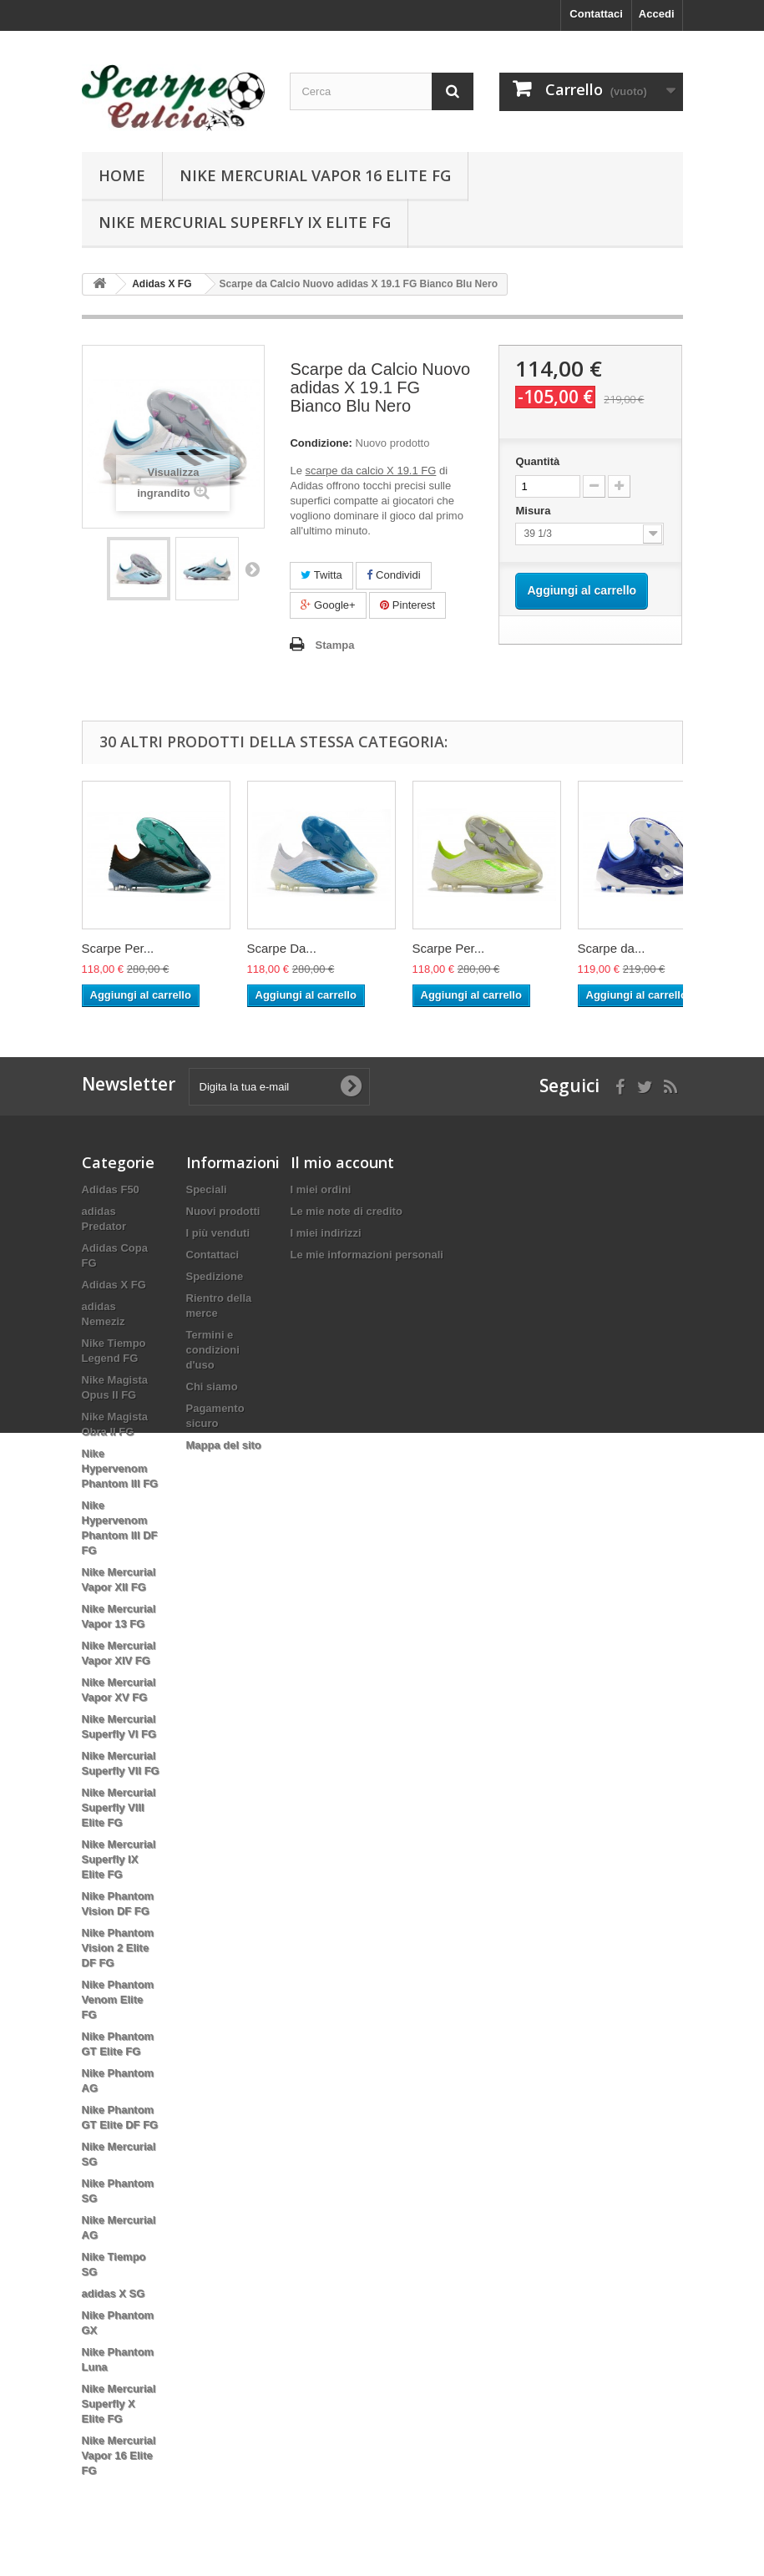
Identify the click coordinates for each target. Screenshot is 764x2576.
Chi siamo (212, 1386)
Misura (534, 510)
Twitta (321, 575)
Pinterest (407, 605)
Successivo (252, 568)
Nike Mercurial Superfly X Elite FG (119, 2403)
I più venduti (218, 1233)
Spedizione (215, 1276)
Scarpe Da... (281, 948)
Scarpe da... (611, 948)
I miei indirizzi (326, 1233)
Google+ (328, 605)
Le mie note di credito (346, 1211)
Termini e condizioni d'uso (213, 1349)
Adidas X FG (114, 1284)
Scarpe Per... (118, 948)
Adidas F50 (110, 1189)
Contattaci (596, 14)
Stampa (334, 645)
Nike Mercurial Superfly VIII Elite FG (119, 1807)
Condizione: (321, 443)
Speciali (206, 1189)
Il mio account (342, 1162)
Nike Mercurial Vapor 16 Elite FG (315, 175)
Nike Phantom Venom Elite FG (118, 1999)
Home (122, 175)
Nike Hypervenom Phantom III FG (120, 1468)
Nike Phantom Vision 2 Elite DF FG (118, 1947)
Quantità (537, 461)
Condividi (393, 575)
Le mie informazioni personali (367, 1254)
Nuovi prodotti (223, 1211)
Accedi (657, 14)
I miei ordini (321, 1189)
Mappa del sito (223, 1445)
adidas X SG (113, 2293)
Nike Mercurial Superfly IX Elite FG (245, 222)
